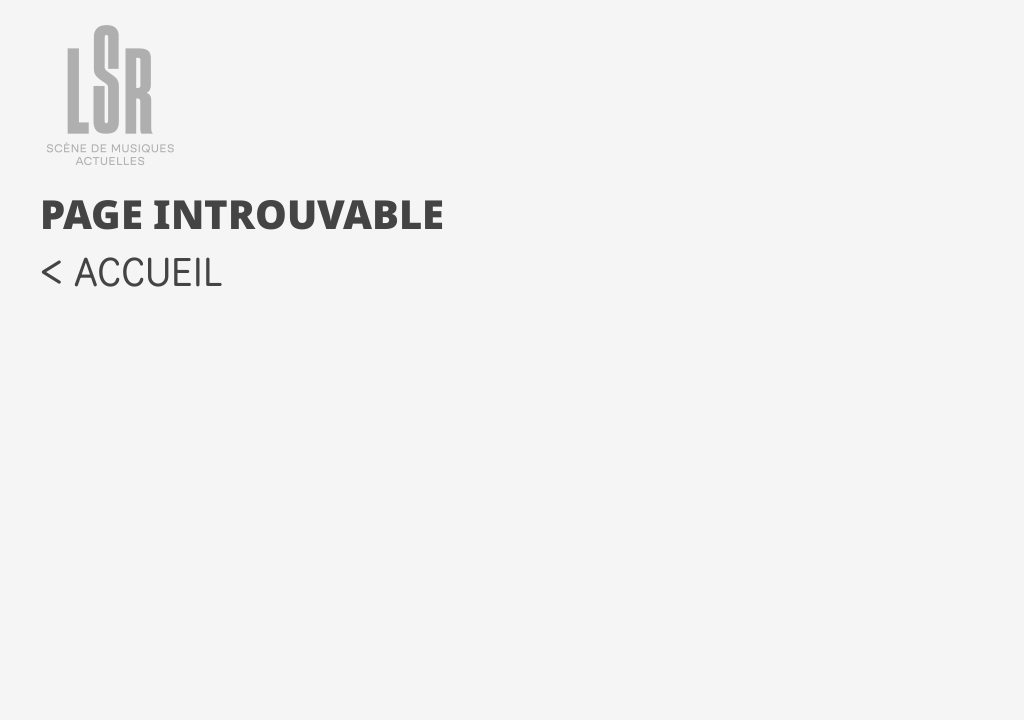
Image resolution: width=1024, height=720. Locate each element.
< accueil (131, 271)
